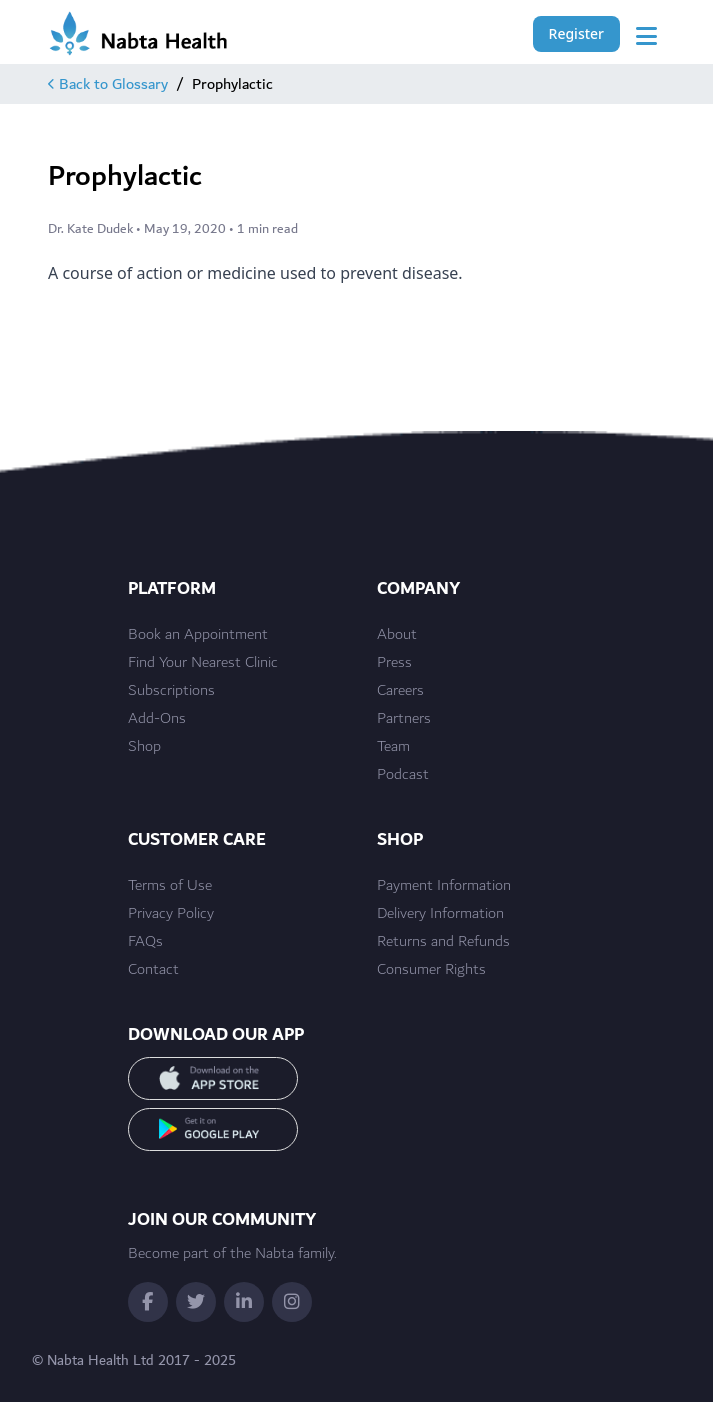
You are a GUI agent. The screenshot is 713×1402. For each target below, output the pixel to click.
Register (576, 33)
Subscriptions (171, 691)
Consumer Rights (431, 970)
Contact (153, 970)
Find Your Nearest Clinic (203, 663)
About (397, 635)
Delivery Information (440, 914)
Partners (404, 719)
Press (394, 663)
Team (393, 747)
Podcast (403, 775)
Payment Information (444, 886)
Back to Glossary (108, 84)
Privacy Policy (171, 914)
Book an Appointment (198, 635)
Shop (144, 747)
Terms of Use (170, 886)
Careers (400, 691)
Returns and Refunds (443, 942)
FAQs (145, 942)
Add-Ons (157, 719)
